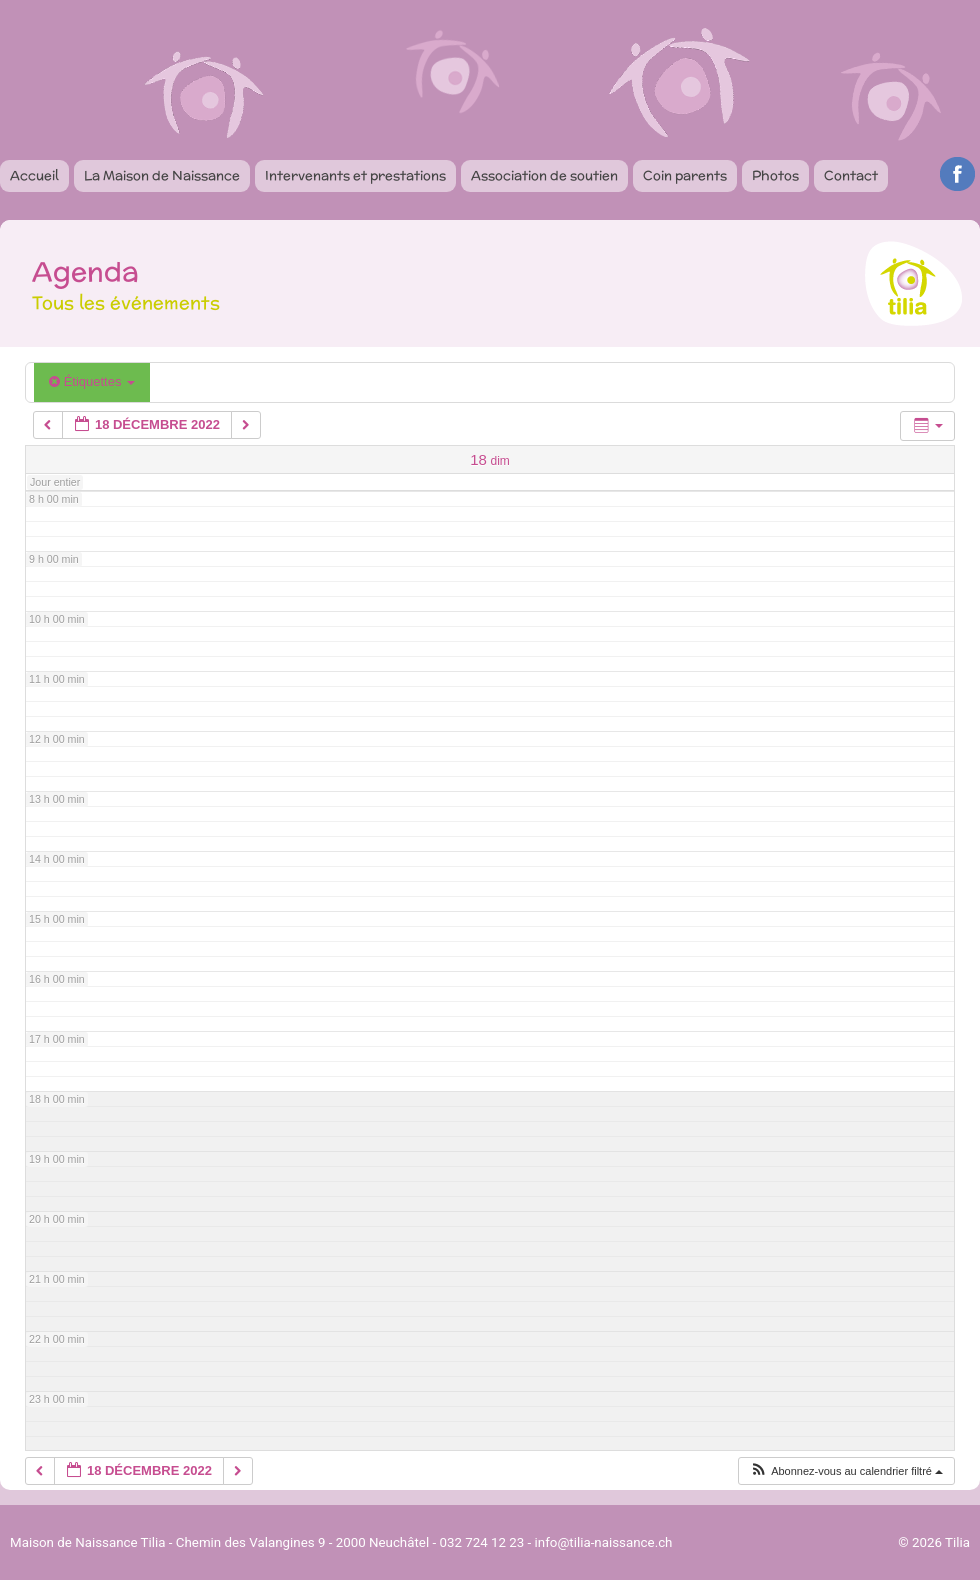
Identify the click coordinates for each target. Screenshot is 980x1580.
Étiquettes (92, 381)
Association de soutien (544, 175)
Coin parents (685, 175)
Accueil (34, 175)
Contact (851, 175)
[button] (846, 1471)
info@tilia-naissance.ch (604, 1542)
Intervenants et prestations (355, 175)
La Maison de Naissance (162, 175)
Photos (775, 175)
